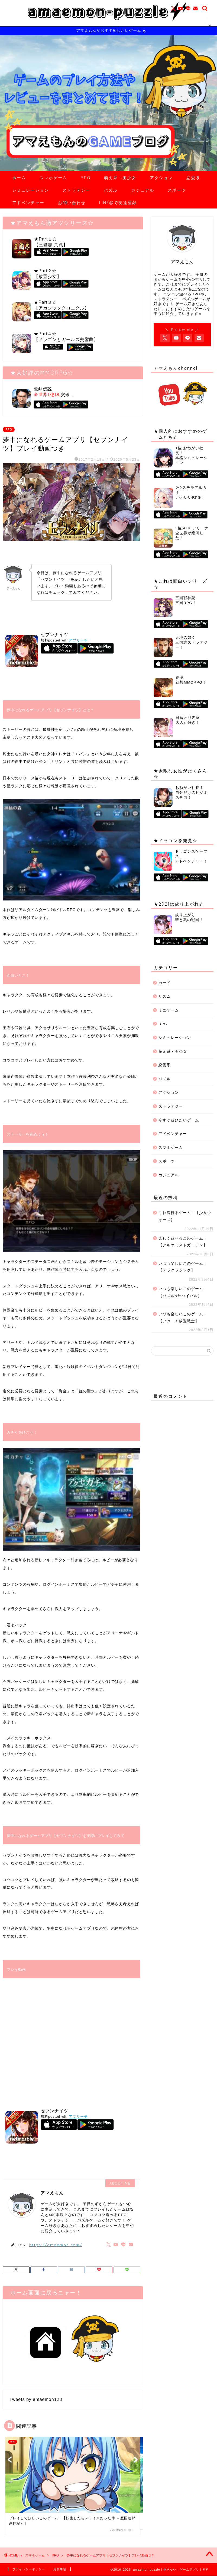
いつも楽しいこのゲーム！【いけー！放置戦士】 (182, 1317)
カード (164, 983)
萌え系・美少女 (120, 178)
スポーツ (177, 190)
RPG (85, 178)
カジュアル (142, 190)
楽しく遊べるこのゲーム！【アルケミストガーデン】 (182, 1242)
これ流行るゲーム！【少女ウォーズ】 (184, 1216)
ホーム (19, 178)
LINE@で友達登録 (118, 203)
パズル (111, 190)
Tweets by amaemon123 (35, 2399)
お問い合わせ (72, 203)
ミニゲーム (168, 1011)
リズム (164, 997)
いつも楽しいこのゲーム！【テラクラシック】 (182, 1267)
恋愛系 (193, 178)
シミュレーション (30, 190)
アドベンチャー (28, 203)
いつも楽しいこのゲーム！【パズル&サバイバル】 (182, 1292)
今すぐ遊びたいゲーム (178, 1120)
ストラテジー (76, 190)
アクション (161, 178)
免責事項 (59, 2569)
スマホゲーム (53, 178)
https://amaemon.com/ (55, 2245)
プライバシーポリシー (28, 2569)
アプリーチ (78, 641)
